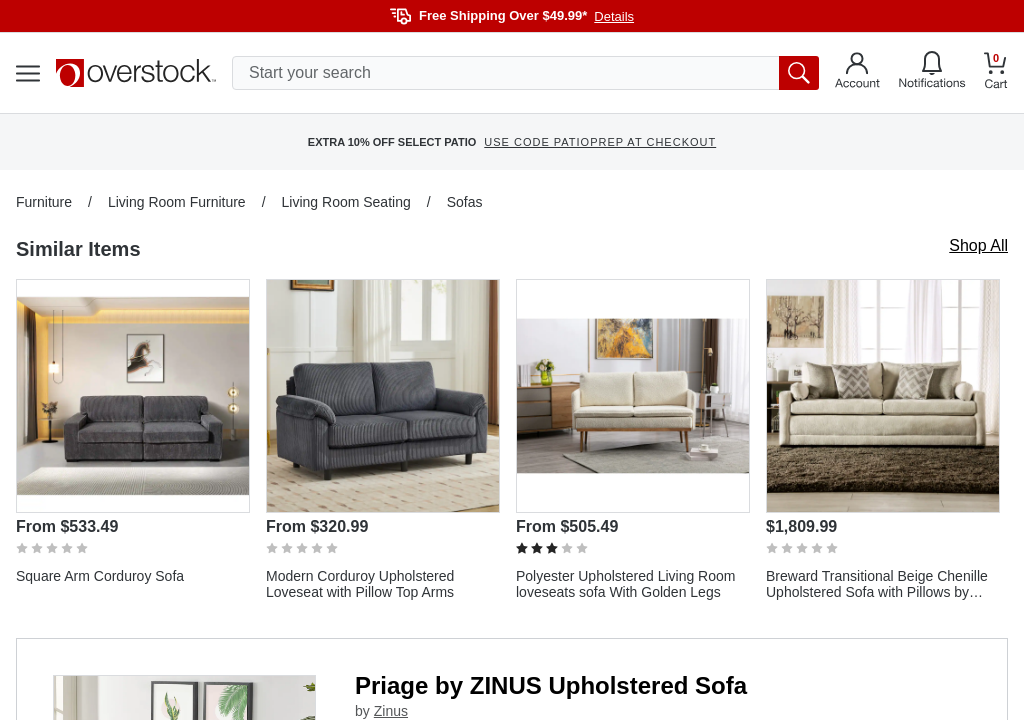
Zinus (391, 711)
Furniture (44, 202)
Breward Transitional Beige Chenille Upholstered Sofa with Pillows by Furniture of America (877, 584)
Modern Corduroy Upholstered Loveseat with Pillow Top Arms (360, 584)
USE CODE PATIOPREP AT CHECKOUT (600, 142)
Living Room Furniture (177, 202)
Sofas (465, 202)
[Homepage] (136, 73)
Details (614, 16)
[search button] (799, 73)
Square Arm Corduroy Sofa (100, 576)
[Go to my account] (857, 73)
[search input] (525, 73)
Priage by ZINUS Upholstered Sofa (551, 685)
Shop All (978, 245)
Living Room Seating (346, 202)
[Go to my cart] (996, 73)
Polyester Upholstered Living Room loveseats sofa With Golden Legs (625, 584)
